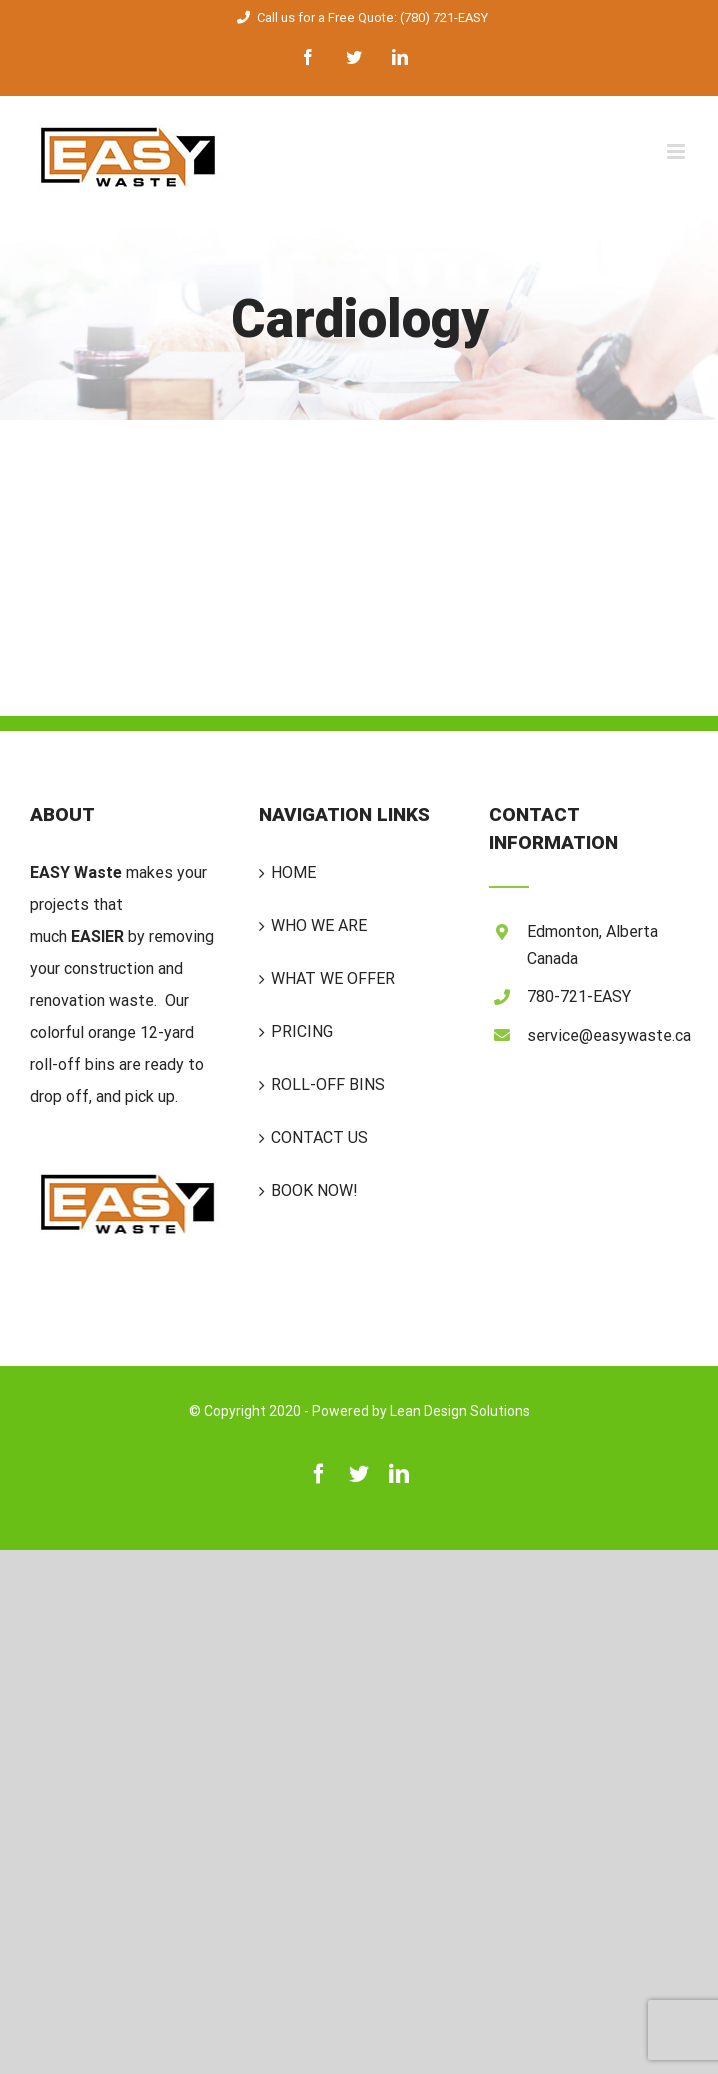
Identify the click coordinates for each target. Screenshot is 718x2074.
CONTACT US (319, 1137)
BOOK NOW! (314, 1190)
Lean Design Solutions (460, 1411)
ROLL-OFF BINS (328, 1084)
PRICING (302, 1031)
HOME (293, 872)
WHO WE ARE (319, 925)
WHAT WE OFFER (333, 978)
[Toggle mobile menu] (677, 151)
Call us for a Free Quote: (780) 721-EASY (359, 17)
